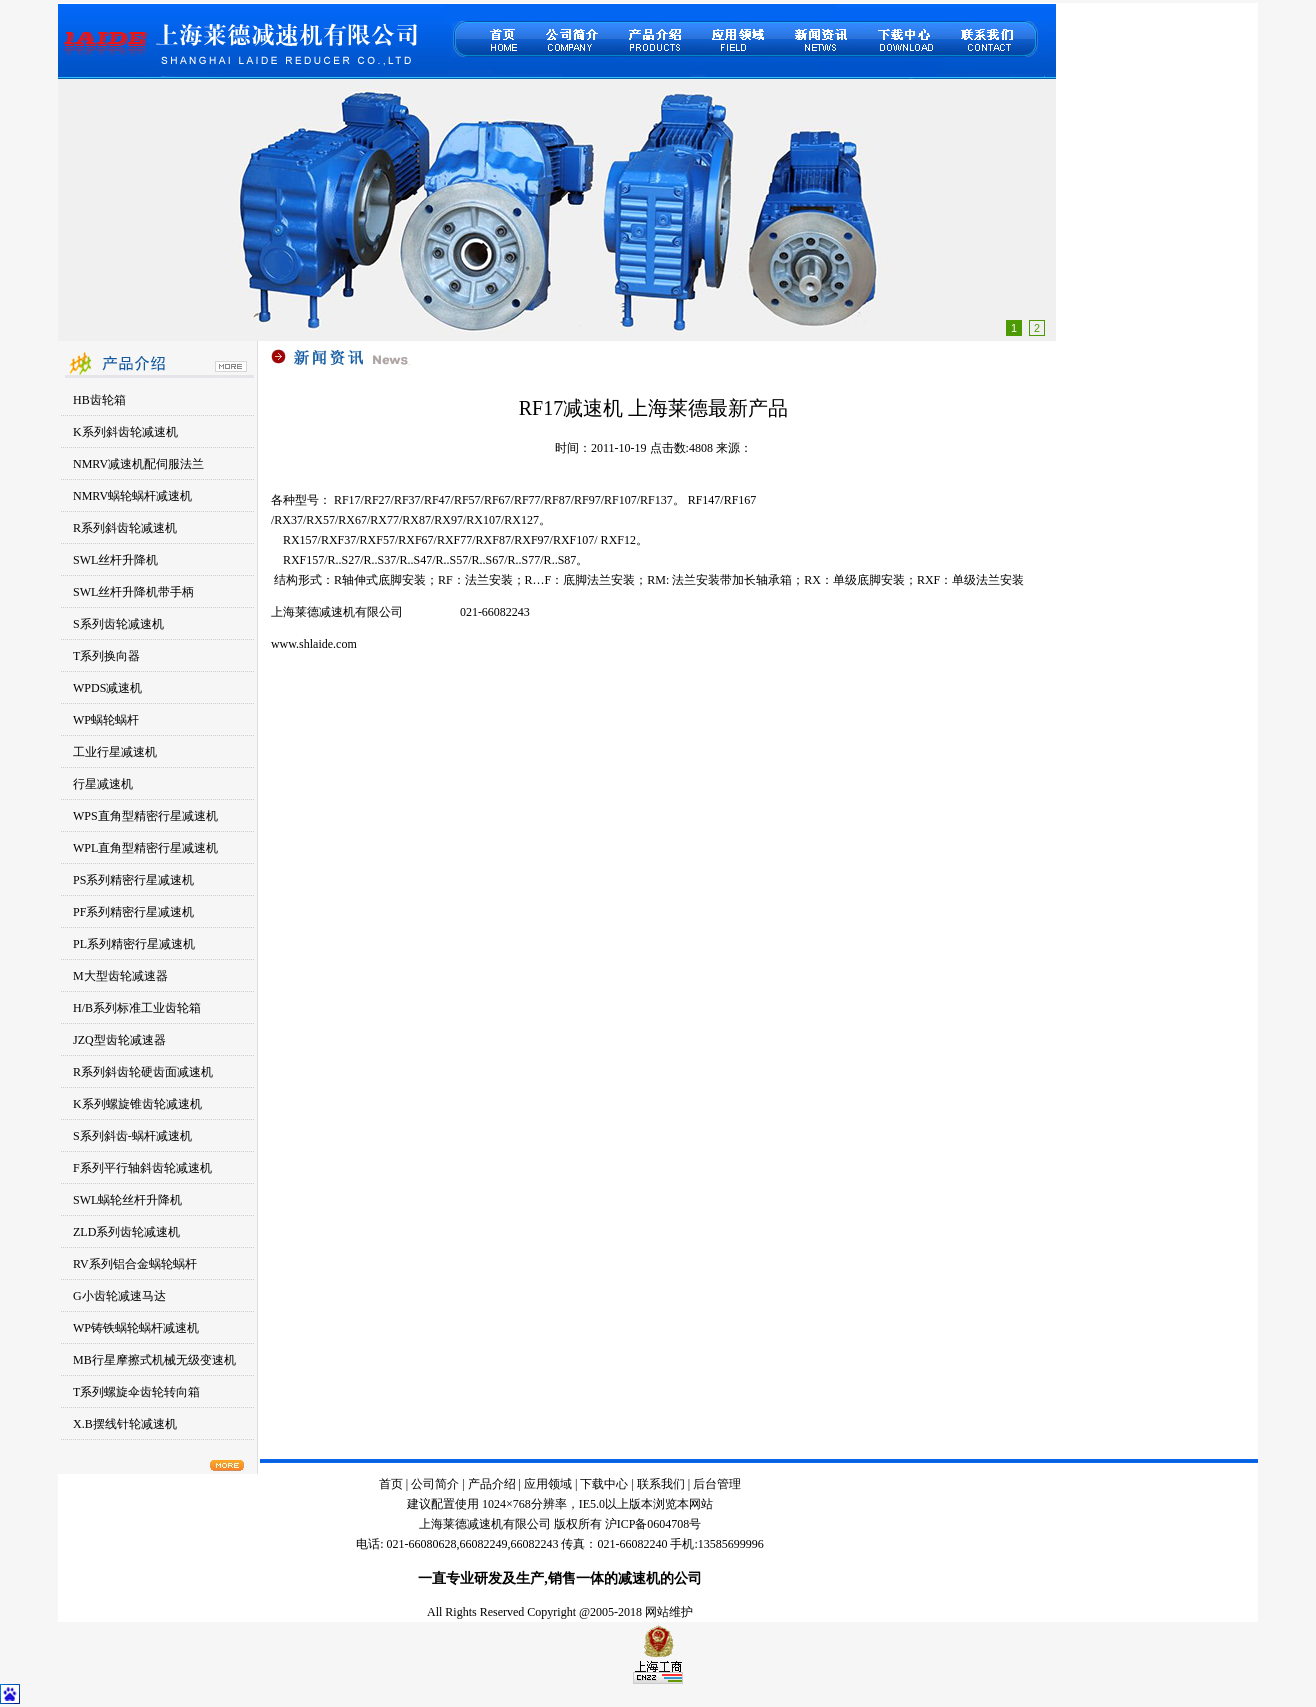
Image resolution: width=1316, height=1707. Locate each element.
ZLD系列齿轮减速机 (126, 1232)
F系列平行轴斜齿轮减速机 (142, 1168)
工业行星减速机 (115, 752)
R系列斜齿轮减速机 (125, 528)
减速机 (639, 1578)
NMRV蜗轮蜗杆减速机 (132, 496)
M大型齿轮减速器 (120, 976)
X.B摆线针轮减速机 (125, 1424)
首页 (391, 1484)
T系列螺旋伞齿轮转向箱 (136, 1392)
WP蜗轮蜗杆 (106, 720)
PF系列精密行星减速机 (133, 912)
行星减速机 (103, 784)
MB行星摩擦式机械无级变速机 (154, 1360)
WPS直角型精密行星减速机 (145, 816)
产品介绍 (492, 1484)
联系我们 (662, 1484)
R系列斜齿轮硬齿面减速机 (143, 1072)
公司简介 (435, 1484)
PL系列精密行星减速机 (134, 944)
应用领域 (548, 1484)
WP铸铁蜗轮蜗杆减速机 (136, 1328)
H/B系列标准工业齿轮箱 (137, 1008)
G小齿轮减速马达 (119, 1296)
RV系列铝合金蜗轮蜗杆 (135, 1264)
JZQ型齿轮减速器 (119, 1040)
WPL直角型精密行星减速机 (145, 848)
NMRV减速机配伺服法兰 (138, 464)
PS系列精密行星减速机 (133, 880)
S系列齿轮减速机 (118, 624)
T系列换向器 (106, 656)
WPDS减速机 (107, 688)
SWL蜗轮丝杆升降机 (127, 1200)
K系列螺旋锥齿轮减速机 (137, 1104)
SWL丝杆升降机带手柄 (133, 592)
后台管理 (717, 1484)
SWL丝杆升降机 (115, 560)
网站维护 (669, 1612)
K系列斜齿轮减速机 (125, 432)
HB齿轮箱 (99, 400)
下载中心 (604, 1484)
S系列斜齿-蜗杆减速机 (132, 1136)
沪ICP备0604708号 (653, 1524)
